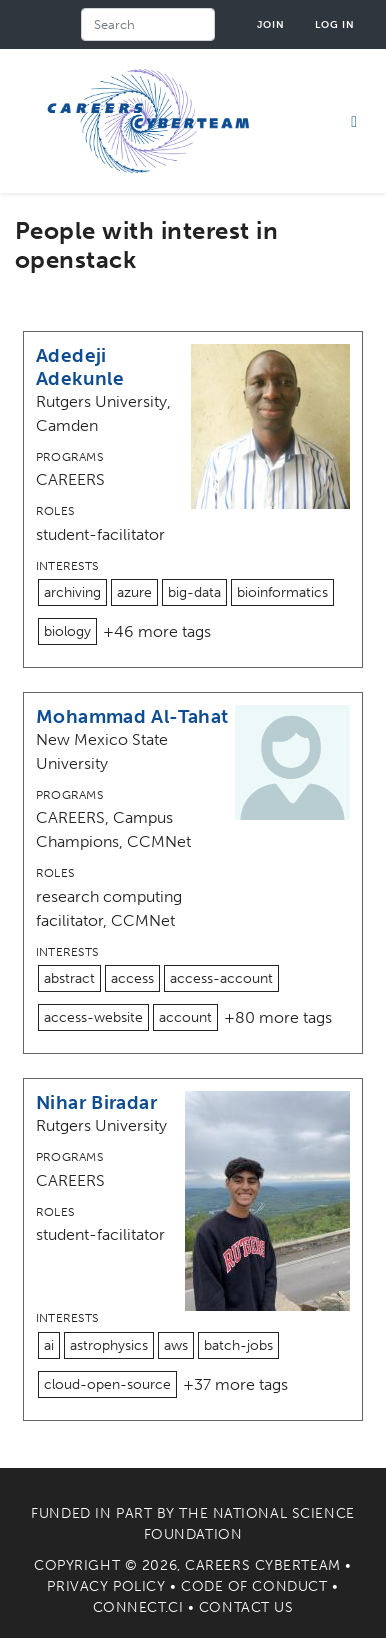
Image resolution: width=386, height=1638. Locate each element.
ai (49, 1345)
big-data (194, 592)
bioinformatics (282, 592)
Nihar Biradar (96, 1102)
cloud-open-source (107, 1384)
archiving (72, 592)
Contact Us (246, 1607)
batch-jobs (238, 1345)
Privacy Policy (106, 1586)
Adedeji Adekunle (80, 367)
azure (134, 592)
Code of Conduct (254, 1586)
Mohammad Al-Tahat (132, 716)
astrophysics (109, 1345)
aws (176, 1345)
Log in (335, 24)
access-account (221, 978)
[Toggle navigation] (354, 121)
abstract (69, 978)
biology (67, 631)
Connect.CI (138, 1607)
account (185, 1017)
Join (271, 24)
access (132, 978)
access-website (93, 1017)
